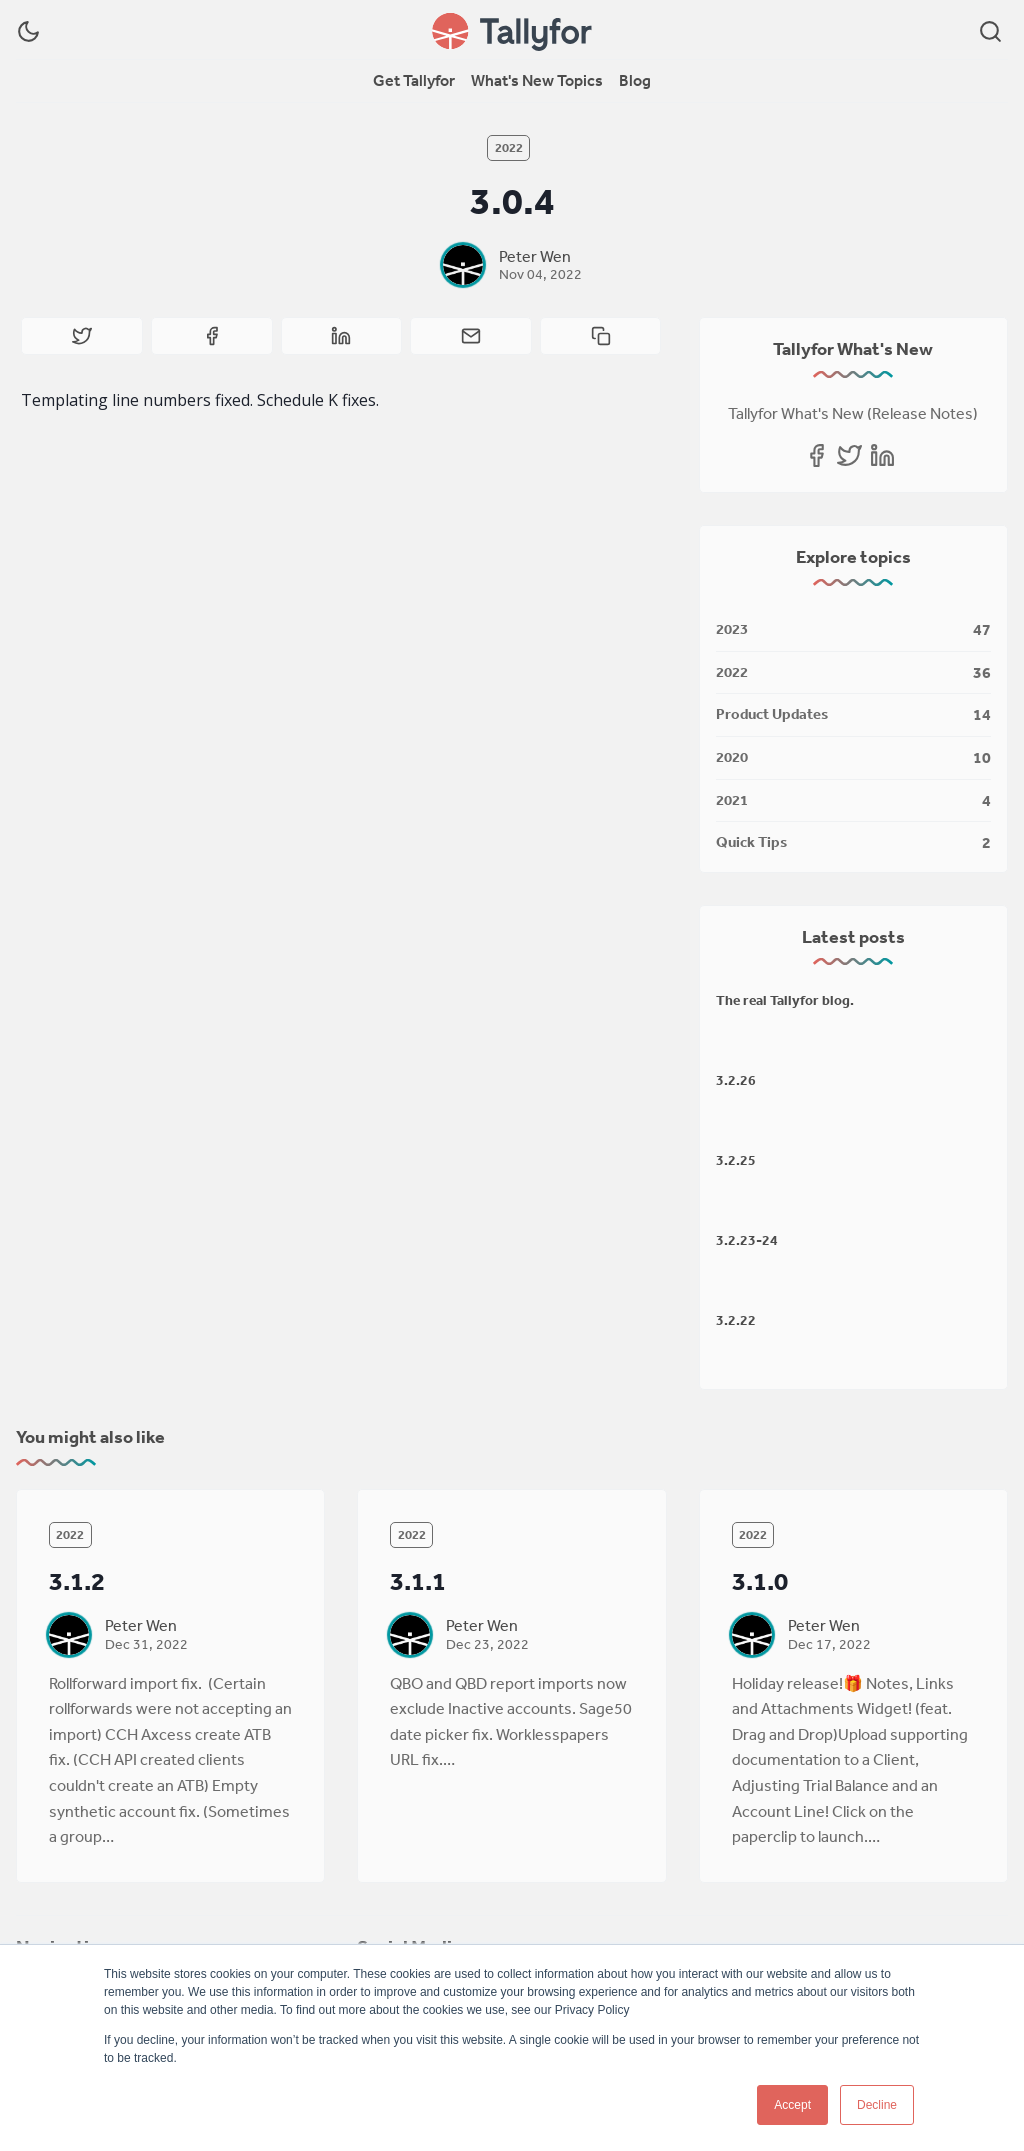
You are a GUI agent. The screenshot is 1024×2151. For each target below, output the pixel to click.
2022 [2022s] (509, 147)
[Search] (990, 31)
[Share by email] (471, 336)
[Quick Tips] (853, 839)
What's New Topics (537, 80)
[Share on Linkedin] (342, 336)
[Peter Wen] (463, 265)
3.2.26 (736, 1080)
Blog (635, 80)
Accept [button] (792, 2105)
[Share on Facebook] (212, 336)
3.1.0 (760, 1580)
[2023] (853, 630)
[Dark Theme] (28, 31)
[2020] (853, 758)
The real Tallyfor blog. (785, 1000)
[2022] (853, 673)
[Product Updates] (853, 715)
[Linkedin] (882, 455)
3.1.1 (418, 1580)
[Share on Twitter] (82, 336)
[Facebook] (816, 455)
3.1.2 (77, 1580)
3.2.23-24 (747, 1240)
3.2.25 (736, 1160)
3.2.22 (736, 1320)
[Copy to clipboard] (601, 336)
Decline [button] (877, 2105)
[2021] (853, 801)
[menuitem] (414, 81)
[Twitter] (849, 455)
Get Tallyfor (414, 80)
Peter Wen (535, 256)
